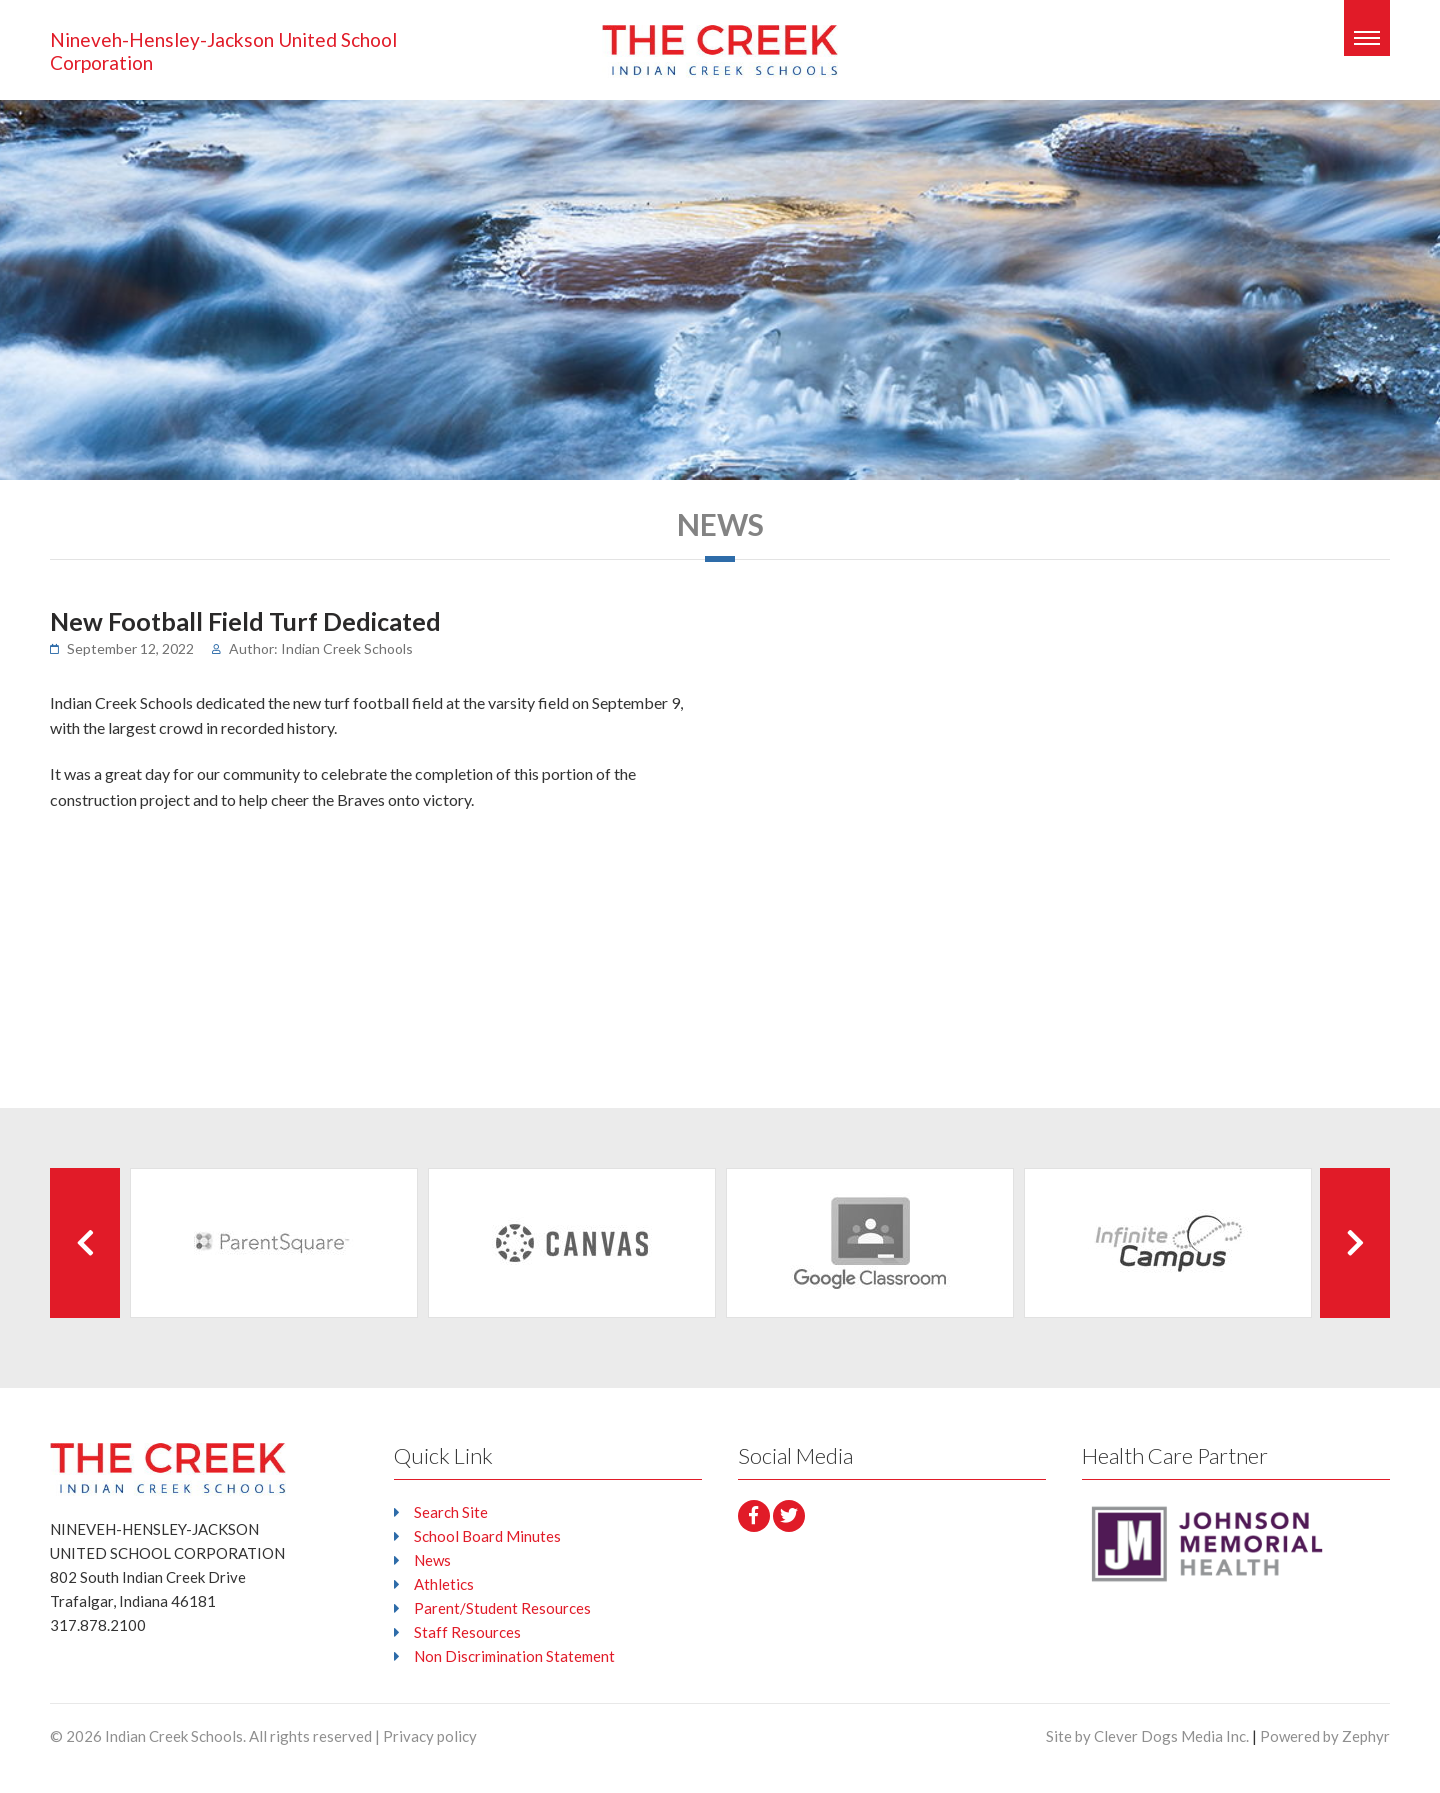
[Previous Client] (85, 1243)
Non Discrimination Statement (514, 1656)
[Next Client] (1355, 1243)
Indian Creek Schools (174, 1736)
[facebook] (754, 1516)
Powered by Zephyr (1325, 1736)
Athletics (444, 1584)
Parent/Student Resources (502, 1608)
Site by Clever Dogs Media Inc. (1147, 1736)
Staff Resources (467, 1632)
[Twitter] (789, 1516)
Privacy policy (430, 1736)
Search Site (451, 1512)
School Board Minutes (487, 1536)
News (432, 1560)
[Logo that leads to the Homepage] (168, 1467)
